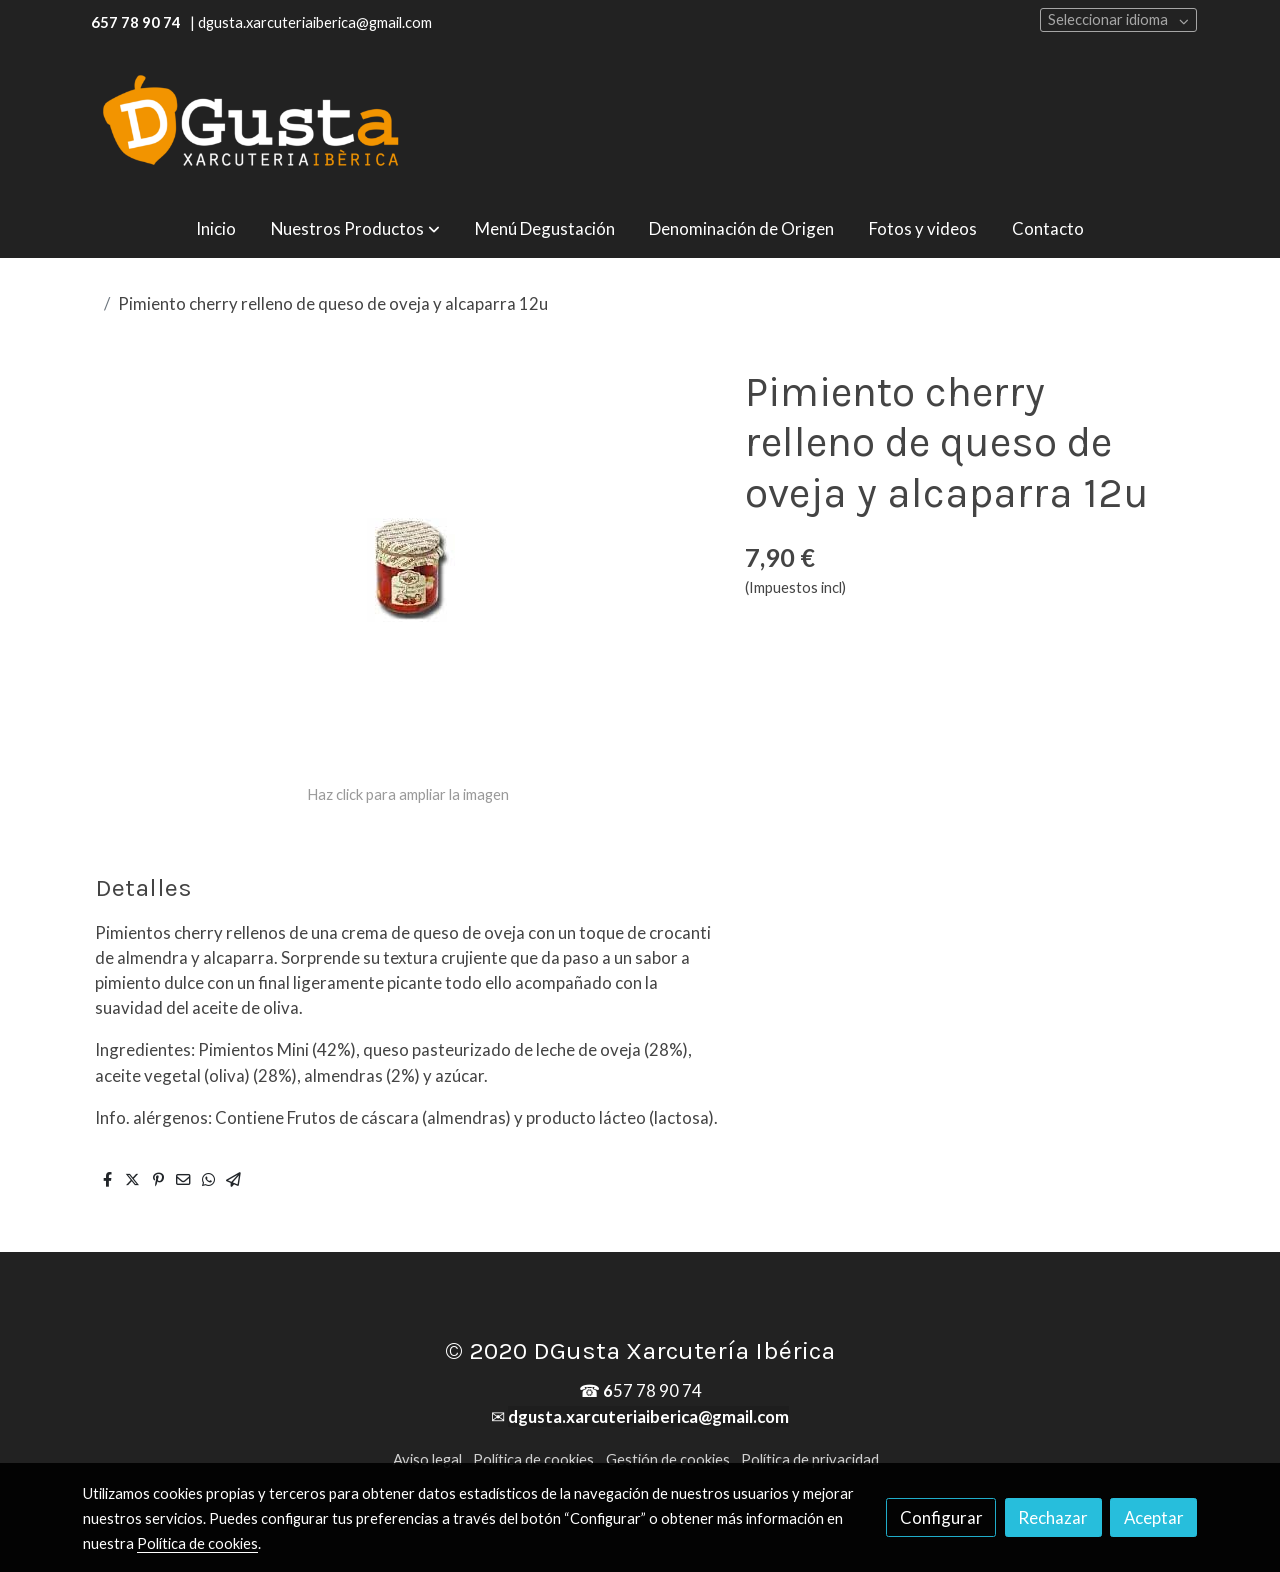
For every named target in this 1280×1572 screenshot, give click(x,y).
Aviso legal (427, 1459)
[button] (355, 228)
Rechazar (1053, 1517)
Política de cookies (533, 1459)
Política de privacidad (810, 1459)
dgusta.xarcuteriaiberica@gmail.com (648, 1416)
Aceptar (1154, 1517)
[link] (251, 122)
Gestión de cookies (668, 1459)
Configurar (941, 1517)
